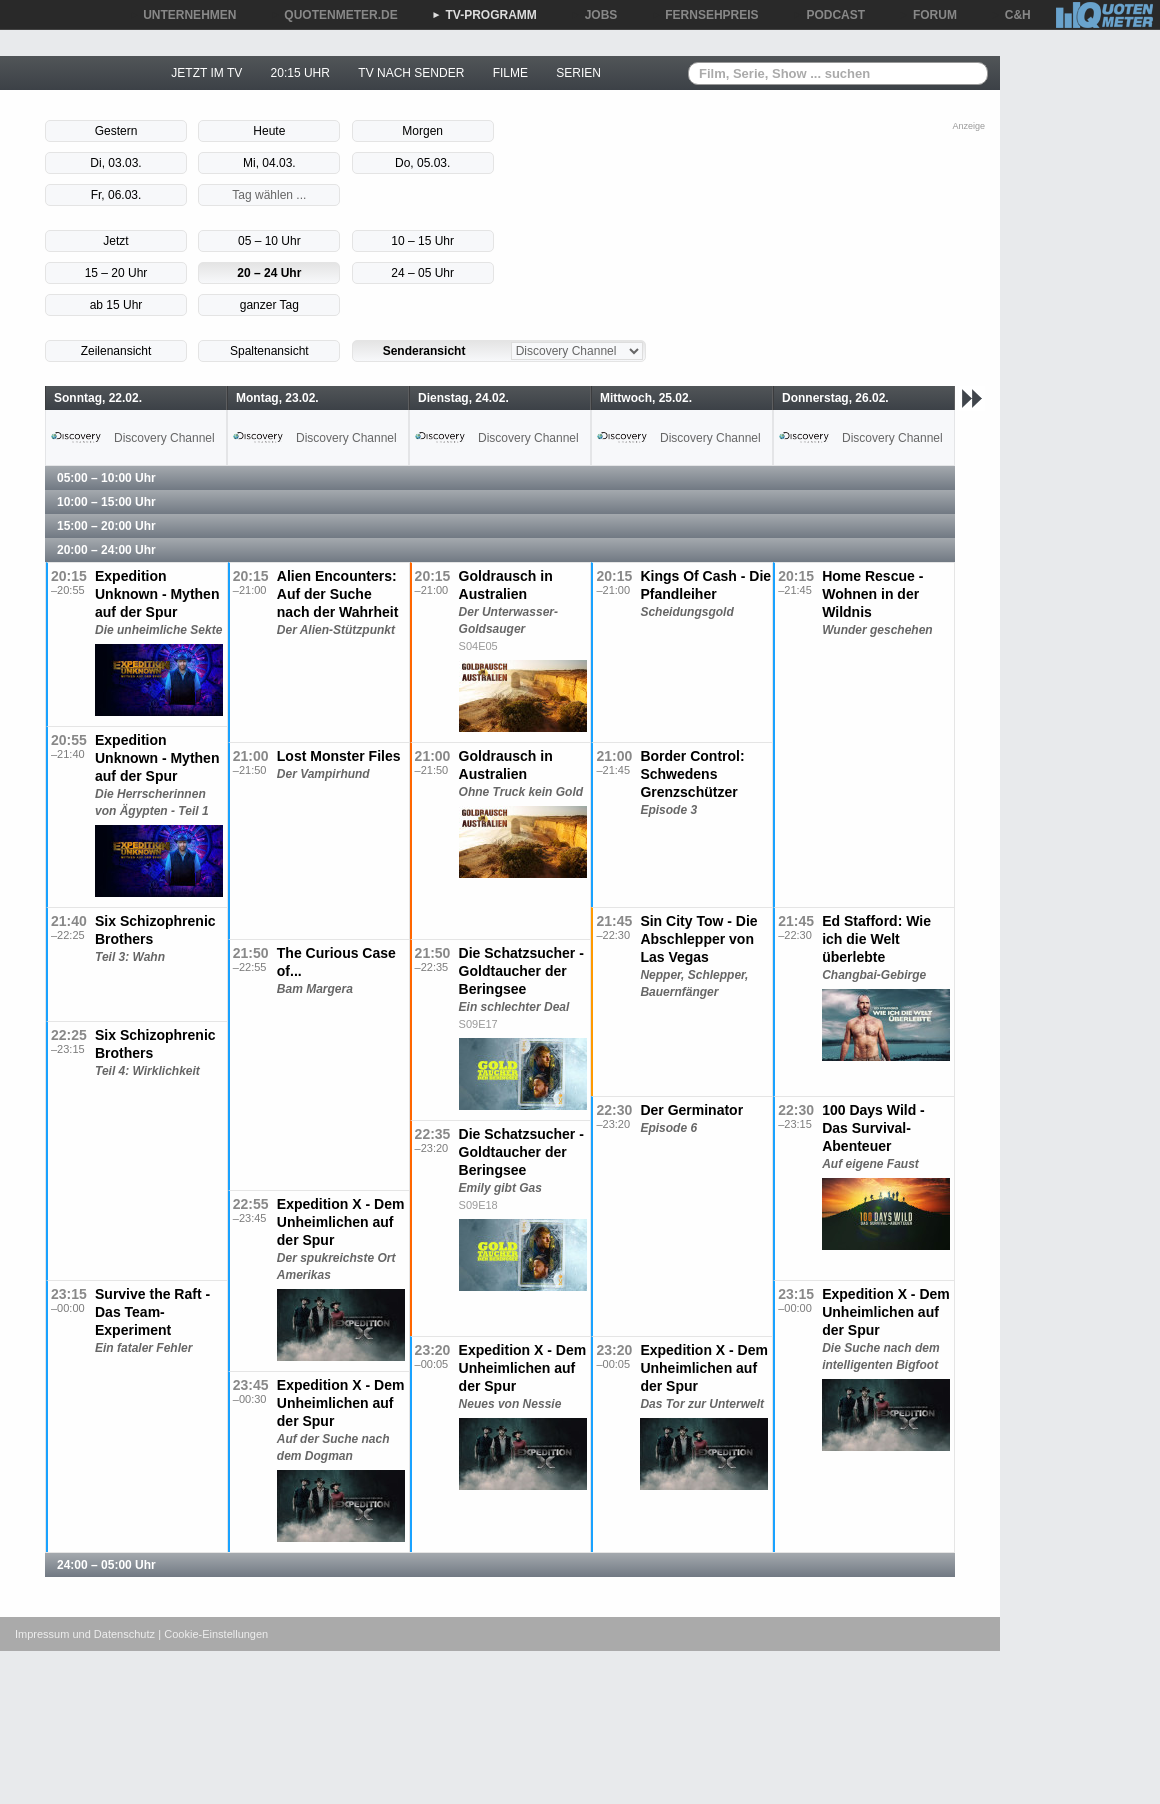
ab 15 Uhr (116, 305)
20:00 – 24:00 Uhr (106, 550)
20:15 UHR (300, 73)
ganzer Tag (269, 305)
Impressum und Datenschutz (85, 1634)
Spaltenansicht (269, 351)
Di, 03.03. (115, 163)
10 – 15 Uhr (422, 241)
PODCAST (829, 15)
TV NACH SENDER (411, 73)
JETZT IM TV (206, 73)
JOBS (594, 15)
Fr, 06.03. (116, 195)
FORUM (928, 15)
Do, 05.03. (422, 163)
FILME (510, 73)
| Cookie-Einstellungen (213, 1634)
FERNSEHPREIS (704, 15)
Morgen (422, 131)
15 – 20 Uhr (116, 273)
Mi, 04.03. (269, 163)
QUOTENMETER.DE (333, 15)
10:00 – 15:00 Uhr (106, 502)
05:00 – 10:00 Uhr (106, 478)
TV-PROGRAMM (484, 15)
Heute (269, 131)
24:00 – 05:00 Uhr (106, 1565)
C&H (1011, 15)
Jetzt (115, 241)
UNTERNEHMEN (182, 15)
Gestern (116, 131)
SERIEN (578, 73)
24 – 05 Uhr (422, 273)
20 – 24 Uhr (269, 273)
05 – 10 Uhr (269, 241)
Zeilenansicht (116, 351)
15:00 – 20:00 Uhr (106, 526)
